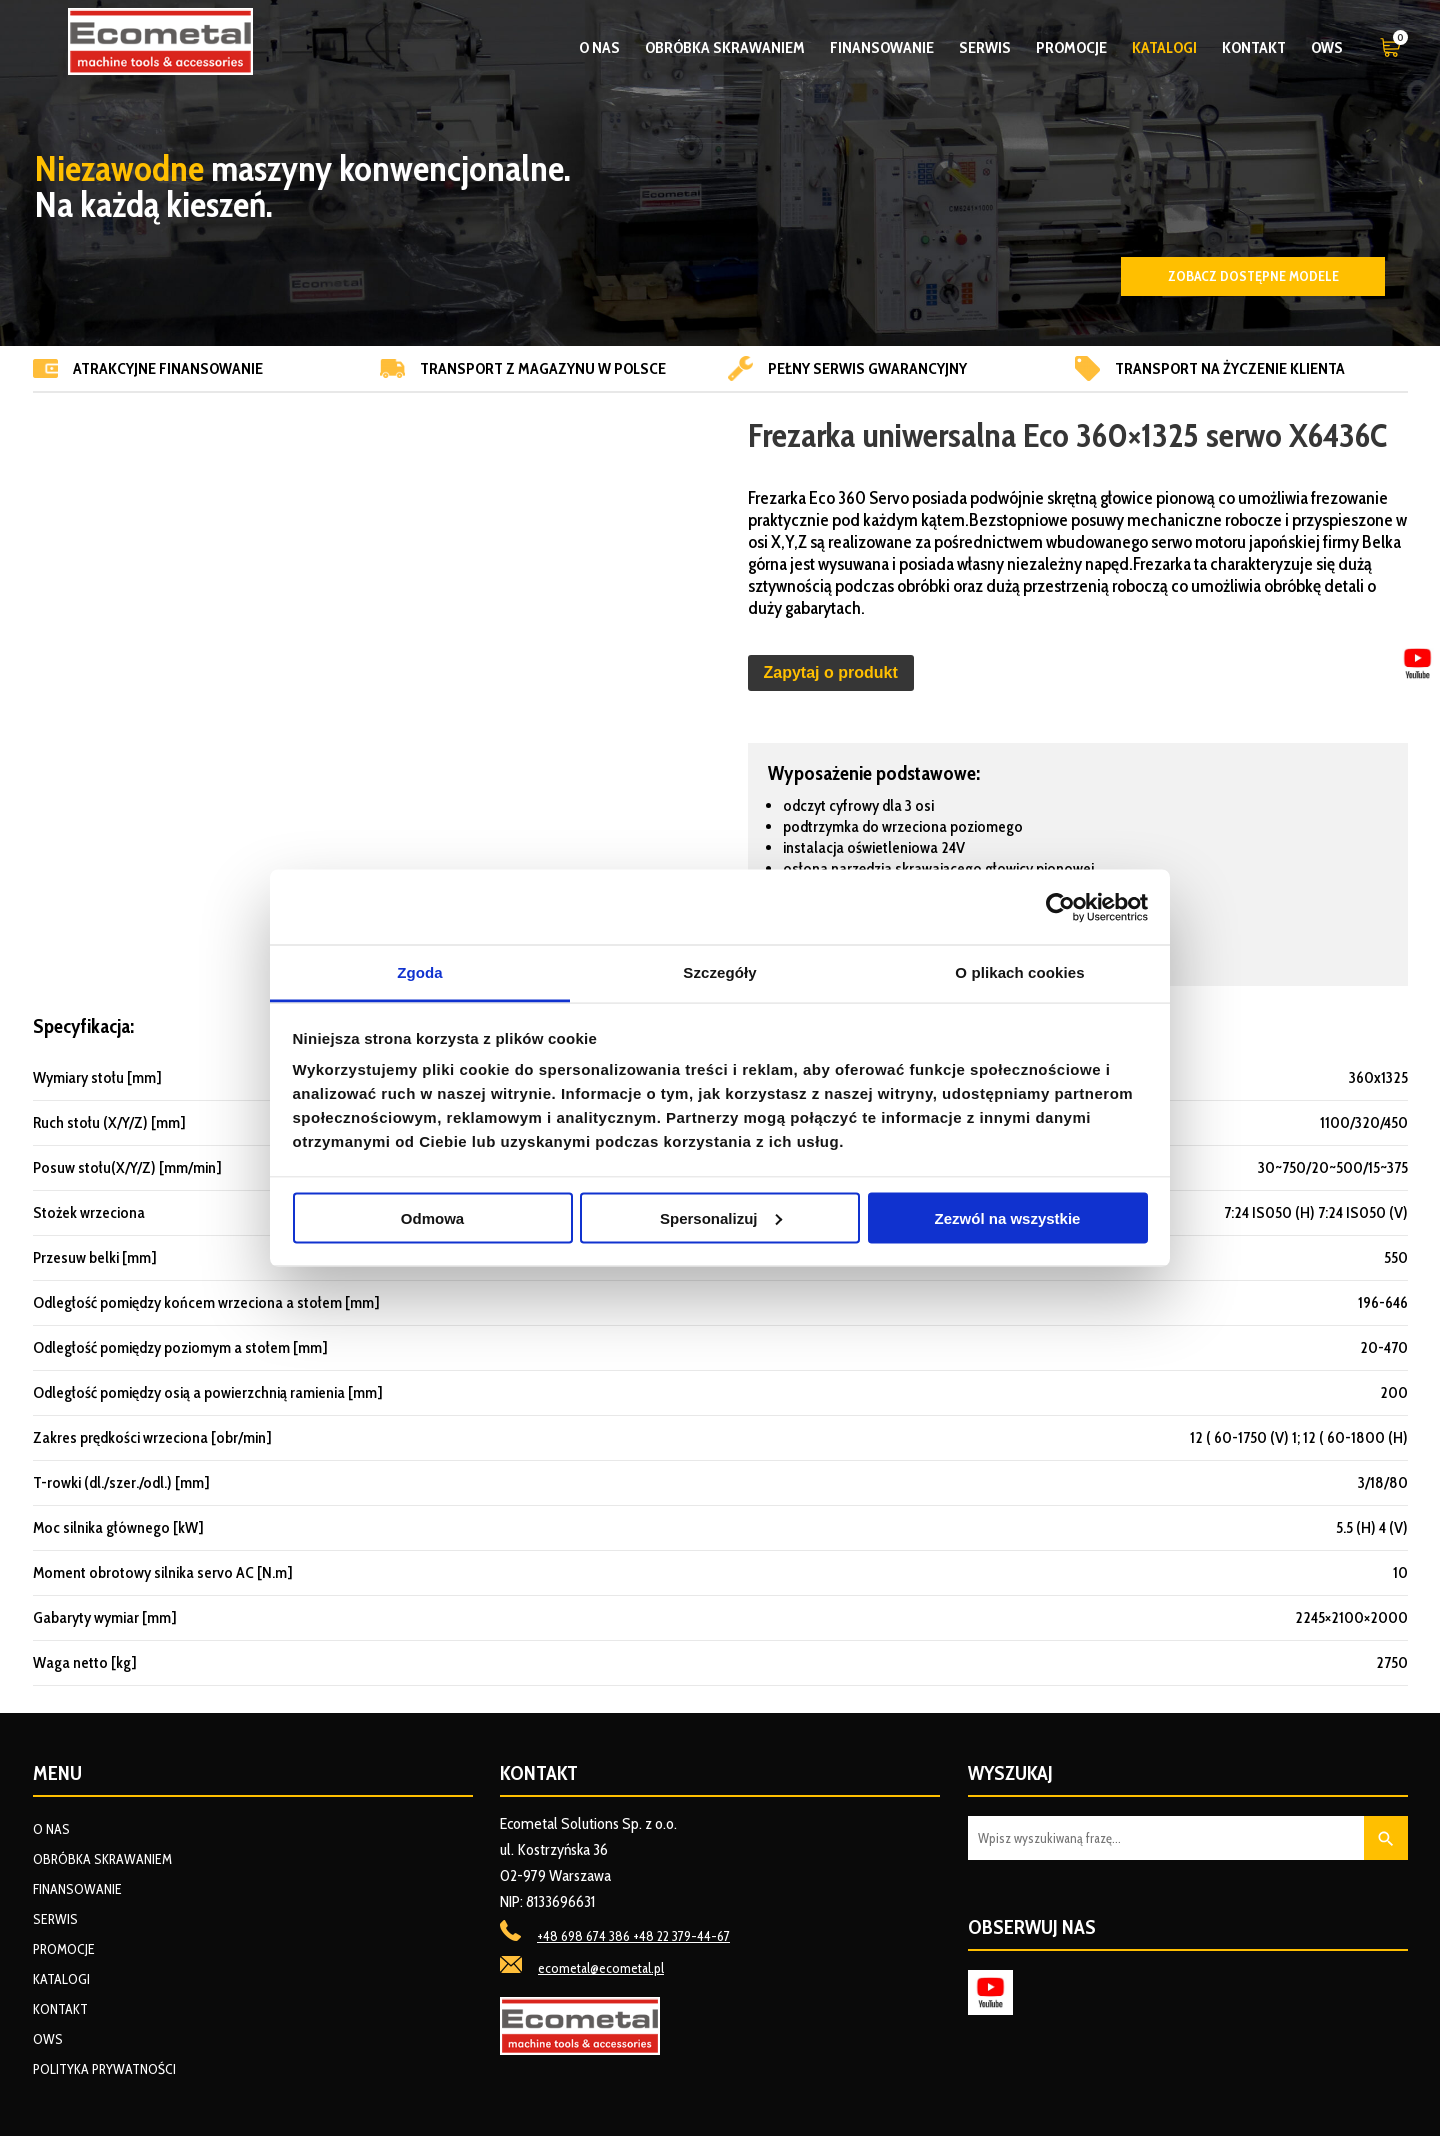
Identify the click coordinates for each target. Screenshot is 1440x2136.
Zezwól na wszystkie (1008, 1217)
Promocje (1071, 47)
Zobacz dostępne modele (1253, 276)
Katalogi (1164, 47)
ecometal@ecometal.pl (601, 1968)
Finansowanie (882, 47)
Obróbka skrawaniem (725, 47)
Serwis (985, 47)
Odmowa (432, 1217)
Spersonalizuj (721, 1217)
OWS (1327, 47)
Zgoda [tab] (420, 972)
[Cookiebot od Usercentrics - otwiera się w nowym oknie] (1060, 907)
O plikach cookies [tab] (1019, 972)
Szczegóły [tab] (719, 972)
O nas (599, 47)
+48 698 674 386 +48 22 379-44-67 (633, 1936)
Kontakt (1254, 47)
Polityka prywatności (104, 2069)
